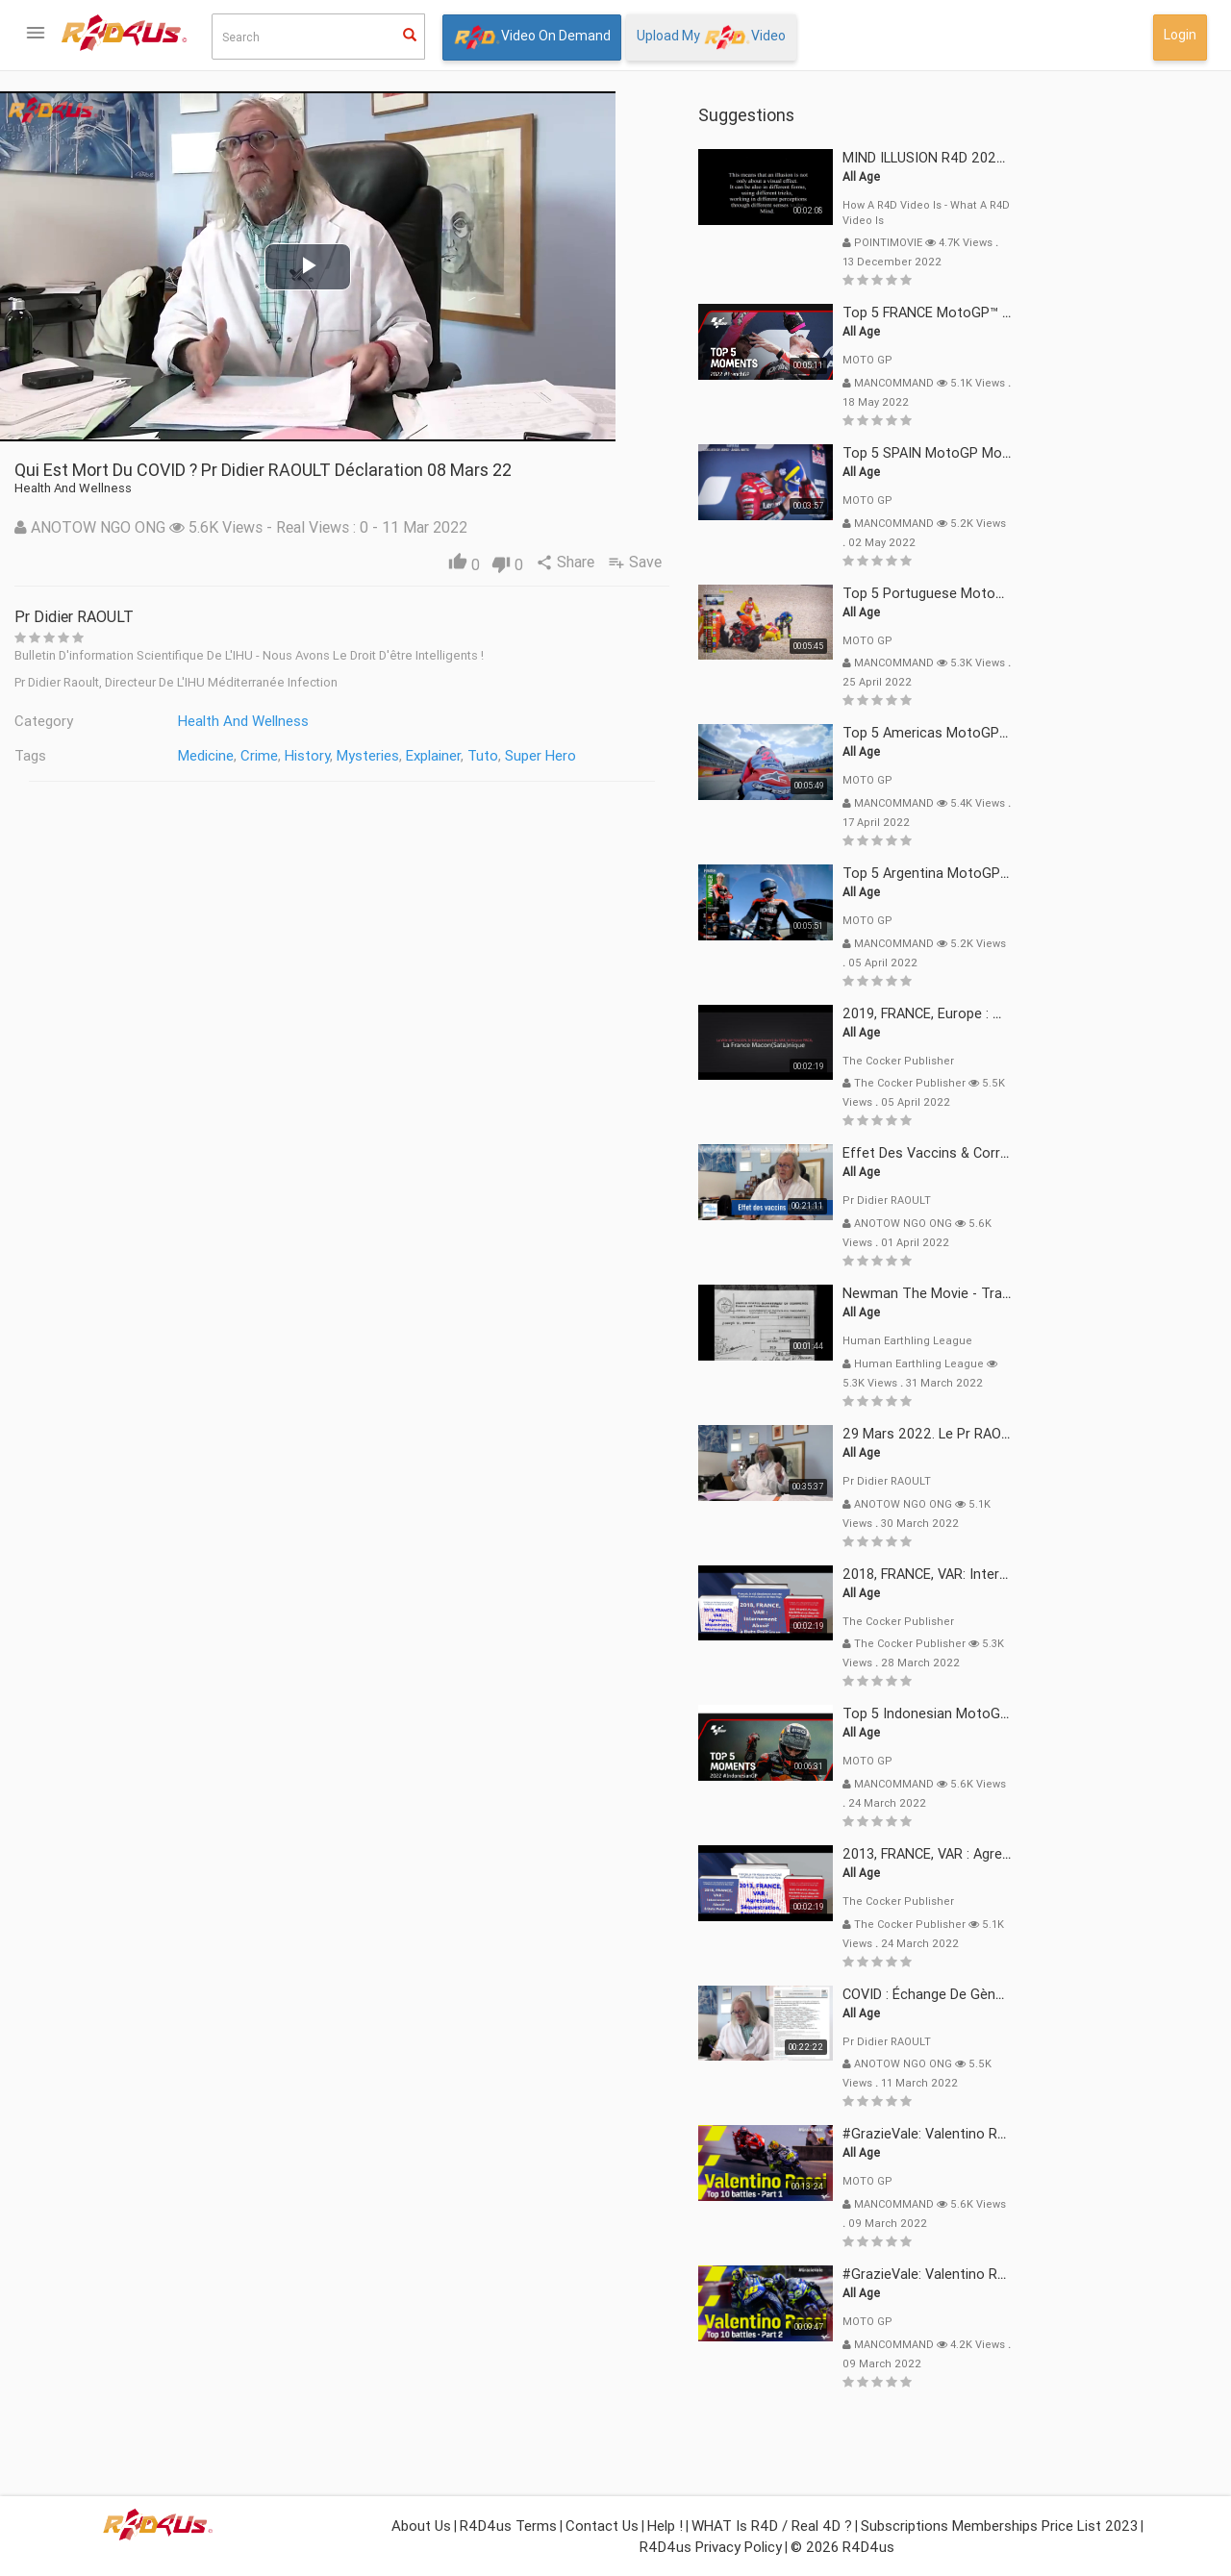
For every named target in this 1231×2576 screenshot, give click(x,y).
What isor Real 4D (96, 660)
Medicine (398, 755)
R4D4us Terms (508, 2525)
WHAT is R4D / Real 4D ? (771, 2525)
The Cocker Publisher (1090, 1060)
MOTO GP (1060, 359)
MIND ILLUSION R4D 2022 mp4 (1132, 157)
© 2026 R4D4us (842, 2547)
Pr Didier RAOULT (266, 616)
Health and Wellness (435, 721)
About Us (421, 2525)
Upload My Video (711, 37)
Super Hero (732, 755)
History (499, 755)
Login (1180, 34)
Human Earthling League (1100, 1340)
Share (759, 561)
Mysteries (560, 755)
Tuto (675, 755)
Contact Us (602, 2525)
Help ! (665, 2525)
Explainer (625, 755)
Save (831, 561)
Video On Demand (532, 37)
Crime (451, 755)
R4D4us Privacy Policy (711, 2547)
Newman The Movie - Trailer (1124, 1293)
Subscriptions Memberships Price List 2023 (999, 2525)
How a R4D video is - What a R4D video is (1118, 212)
